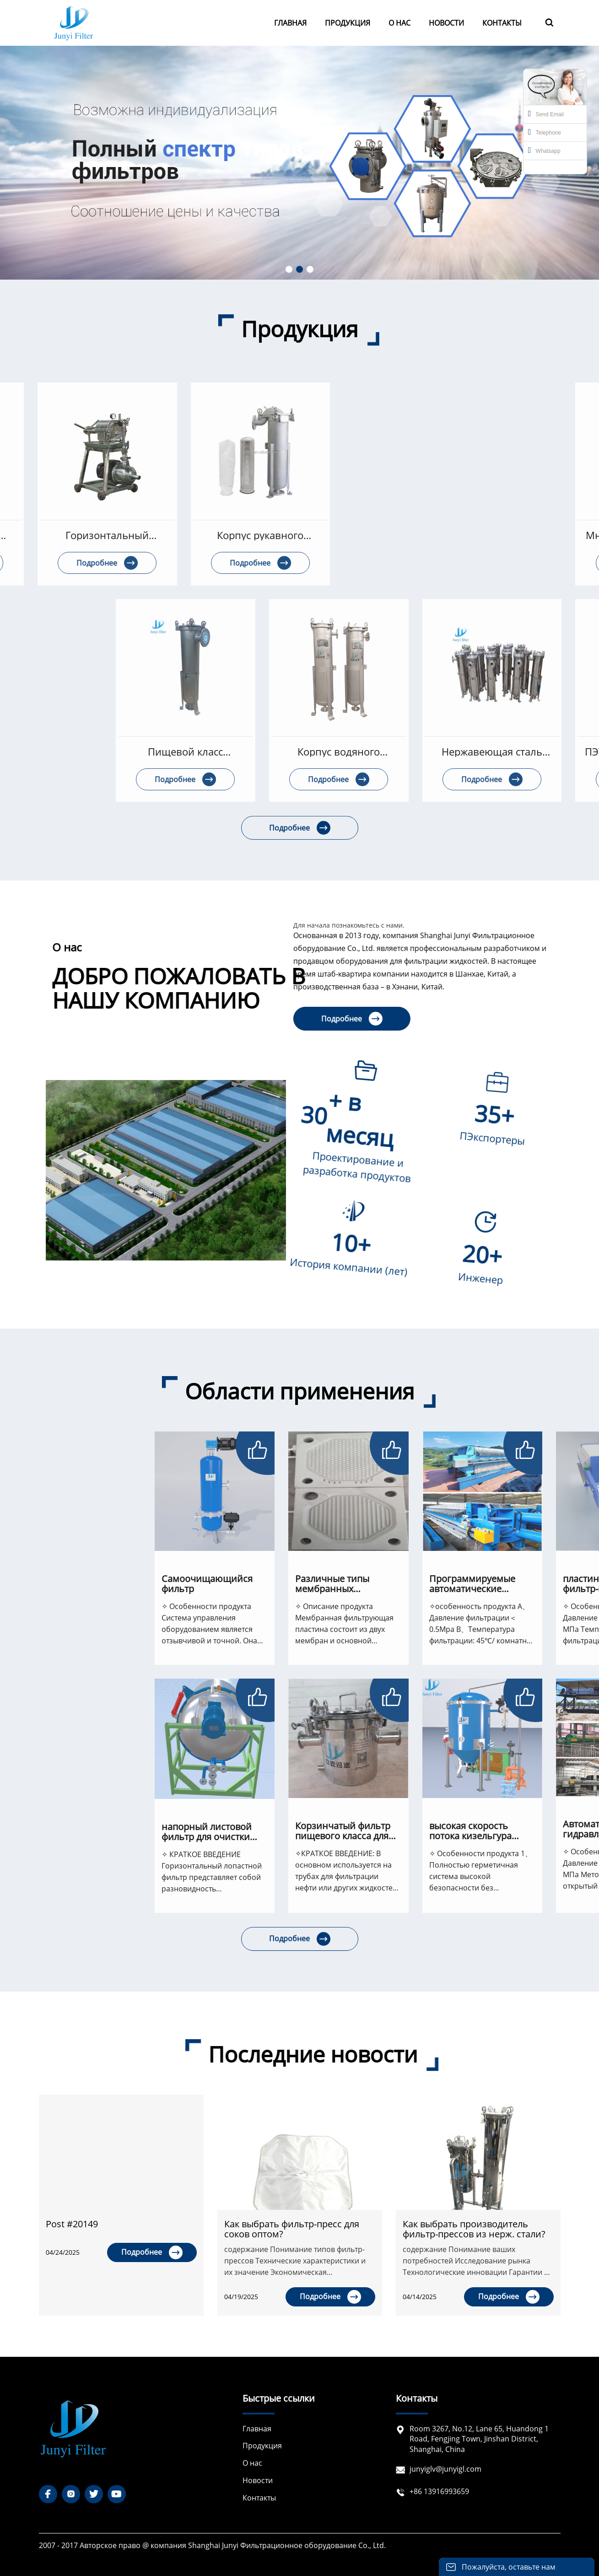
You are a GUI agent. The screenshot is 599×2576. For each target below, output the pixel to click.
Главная (257, 2429)
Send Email (546, 113)
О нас (252, 2463)
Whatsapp (544, 150)
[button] (289, 269)
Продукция (262, 2446)
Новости (258, 2480)
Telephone (544, 132)
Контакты (259, 2498)
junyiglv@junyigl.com (445, 2469)
